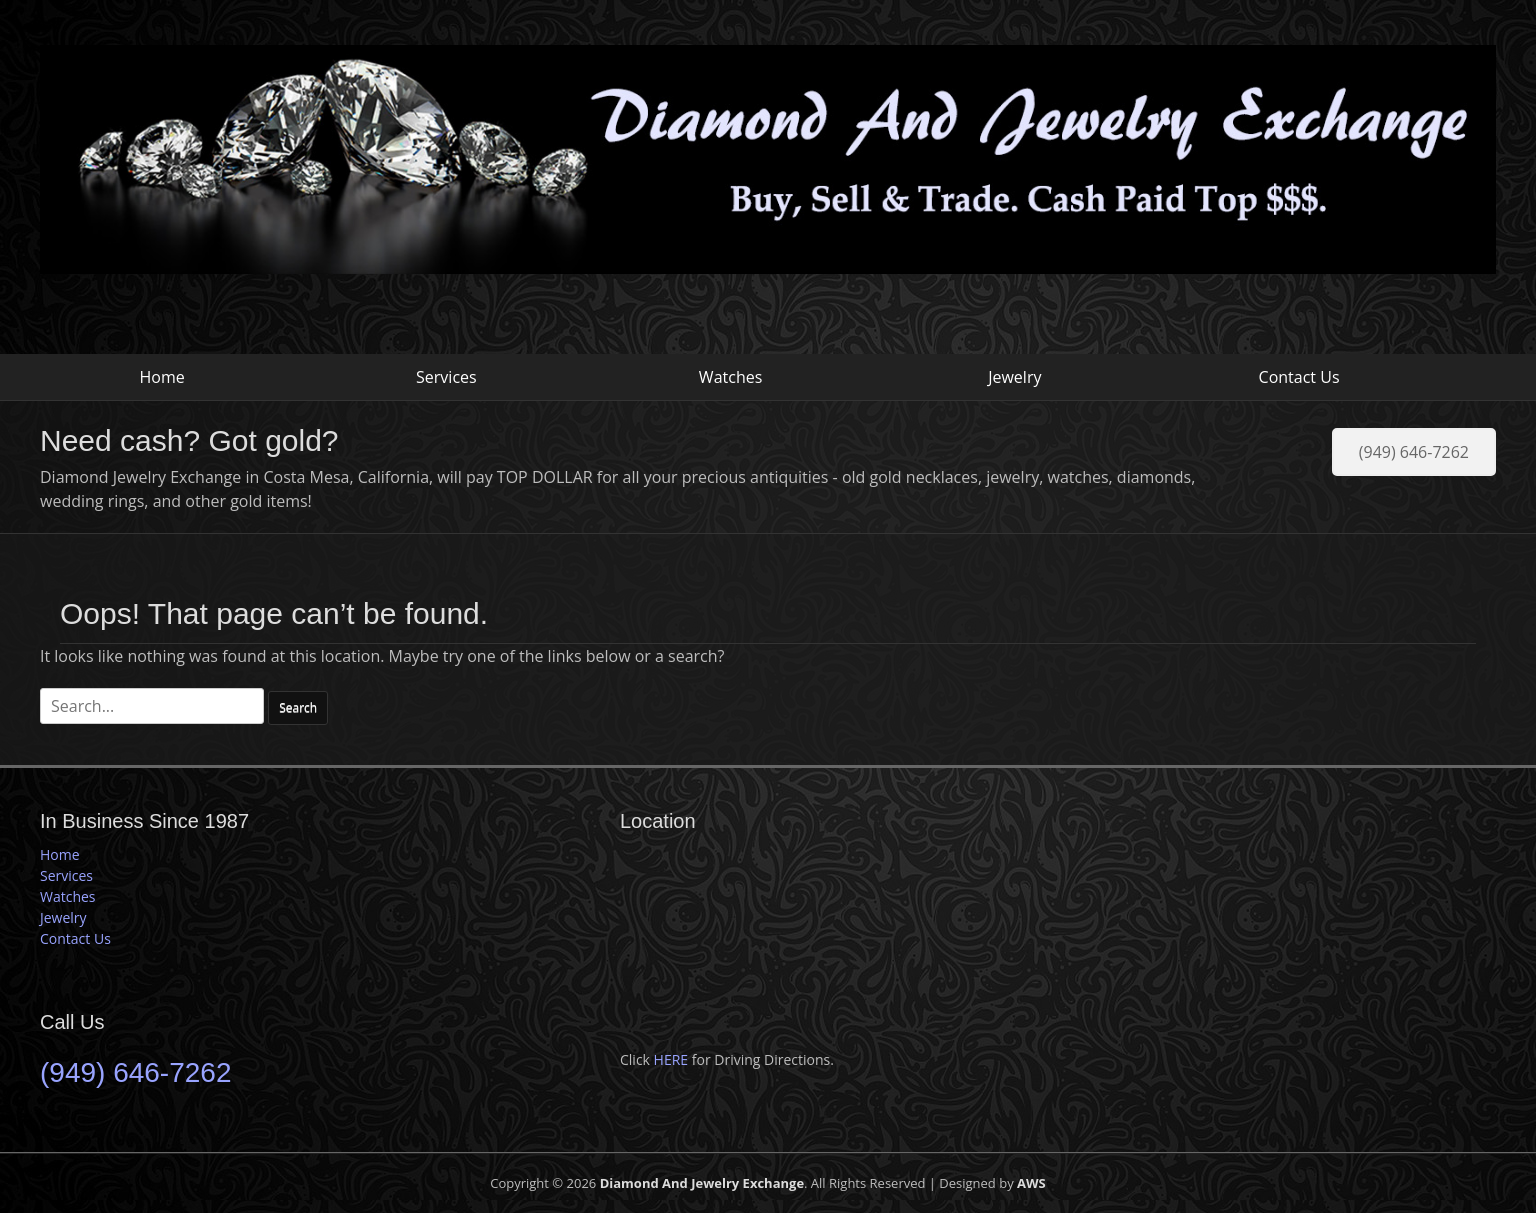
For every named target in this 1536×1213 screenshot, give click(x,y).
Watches (730, 377)
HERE (671, 1059)
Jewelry (1014, 377)
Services (446, 377)
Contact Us (1299, 377)
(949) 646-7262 (1414, 452)
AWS (1031, 1183)
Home (162, 377)
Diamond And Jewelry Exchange (702, 1183)
